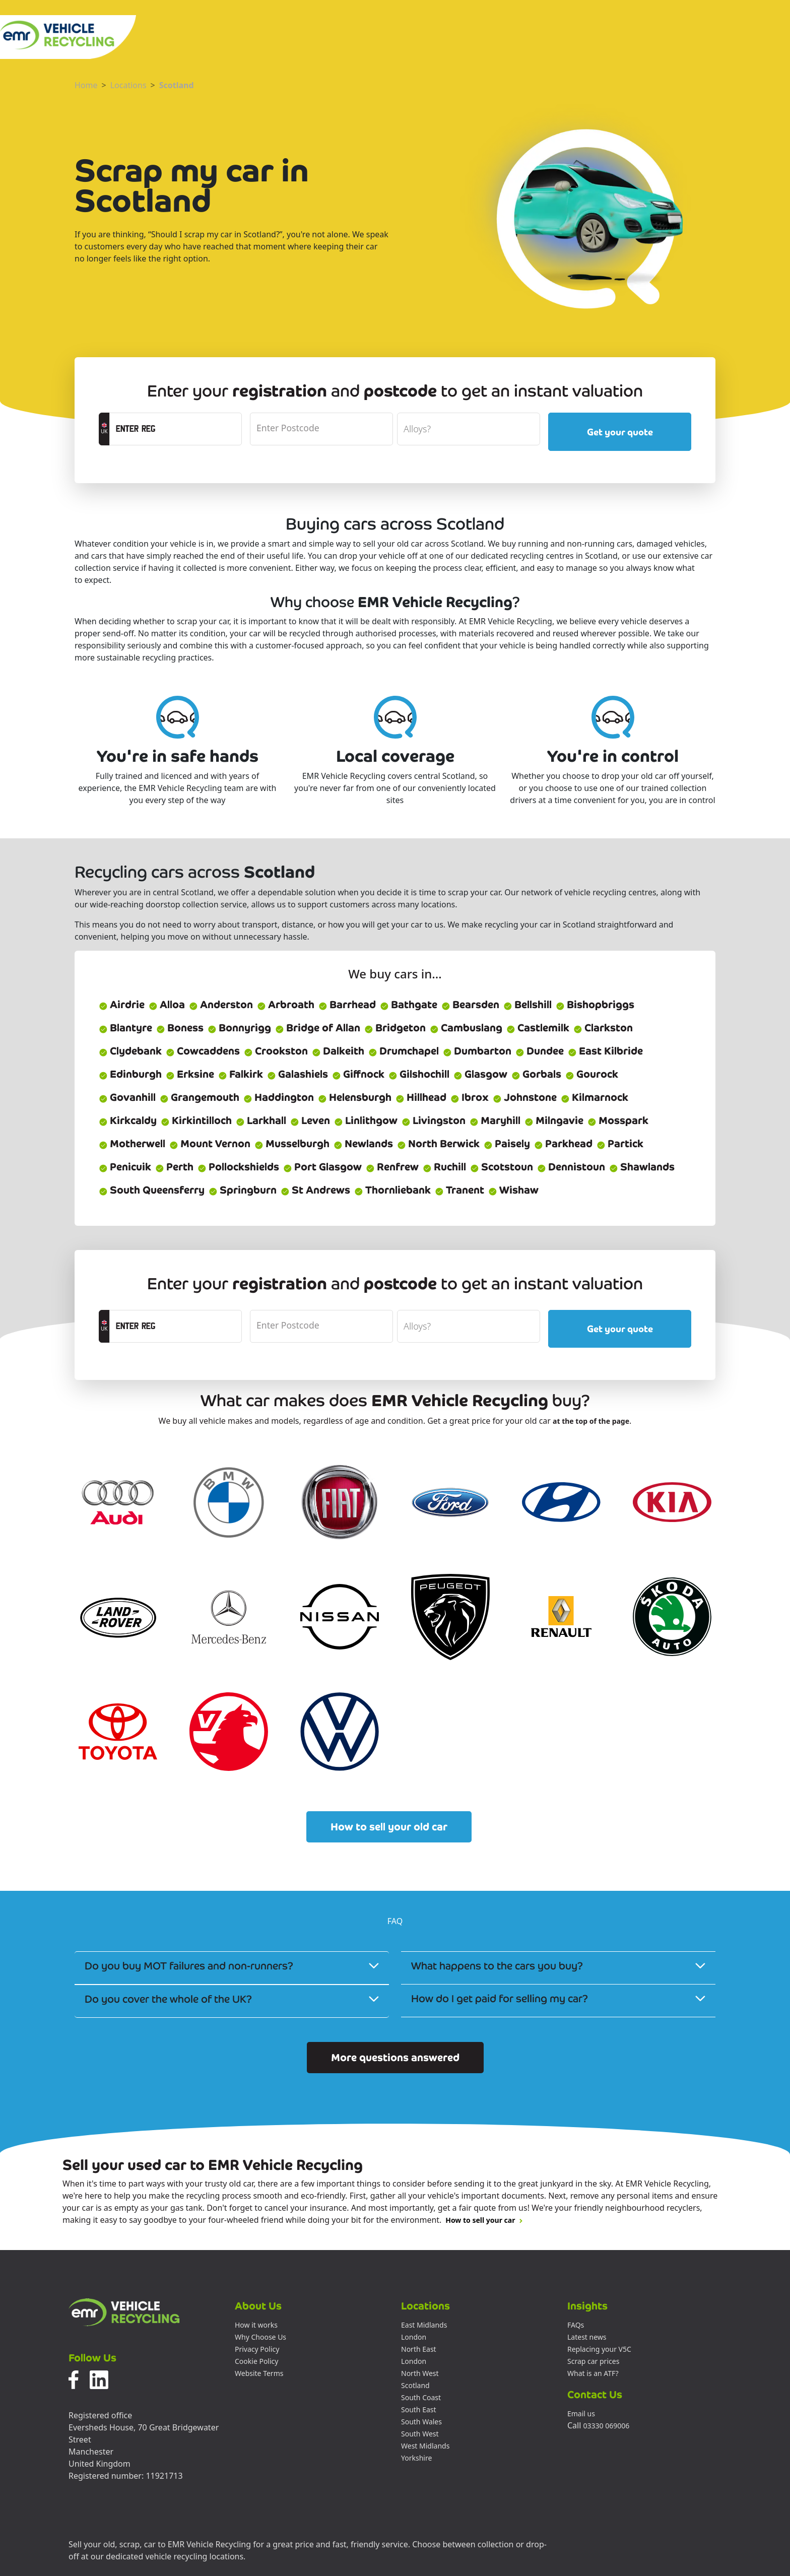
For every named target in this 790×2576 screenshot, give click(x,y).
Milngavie (553, 1120)
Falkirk (240, 1074)
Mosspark (617, 1120)
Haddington (278, 1097)
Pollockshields (238, 1166)
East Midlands (424, 2325)
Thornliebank (392, 1190)
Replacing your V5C (599, 2349)
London (413, 2337)
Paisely (507, 1143)
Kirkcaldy (128, 1120)
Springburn (243, 1190)
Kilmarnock (594, 1097)
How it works (256, 2325)
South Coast (421, 2397)
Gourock (591, 1074)
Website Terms (259, 2373)
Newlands (363, 1143)
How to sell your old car (389, 1826)
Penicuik (125, 1166)
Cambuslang (466, 1027)
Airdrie (122, 1004)
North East (418, 2349)
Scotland (176, 85)
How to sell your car (484, 2220)
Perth (174, 1166)
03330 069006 (606, 2425)
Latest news (587, 2337)
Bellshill (527, 1004)
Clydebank (130, 1051)
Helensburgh (354, 1097)
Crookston (276, 1051)
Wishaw (513, 1190)
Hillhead (421, 1097)
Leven (310, 1120)
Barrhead (347, 1004)
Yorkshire (416, 2458)
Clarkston (603, 1027)
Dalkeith (338, 1051)
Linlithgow (366, 1120)
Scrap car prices (593, 2361)
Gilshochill (418, 1074)
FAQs (575, 2325)
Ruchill (444, 1166)
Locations (128, 85)
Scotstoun (501, 1166)
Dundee (539, 1051)
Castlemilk (537, 1027)
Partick (620, 1143)
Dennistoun (571, 1166)
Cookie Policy (256, 2361)
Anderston (221, 1004)
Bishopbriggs (595, 1004)
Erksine (190, 1074)
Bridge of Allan (317, 1027)
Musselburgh (292, 1143)
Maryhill (495, 1120)
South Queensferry (152, 1190)
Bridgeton (395, 1027)
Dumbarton (477, 1051)
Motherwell (132, 1143)
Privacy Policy (257, 2349)
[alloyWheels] (468, 429)
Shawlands (642, 1166)
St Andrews (315, 1190)
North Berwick (438, 1143)
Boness (180, 1027)
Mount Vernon (209, 1143)
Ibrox (469, 1097)
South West (420, 2433)
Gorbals (536, 1074)
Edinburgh (130, 1074)
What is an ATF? (593, 2373)
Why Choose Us (260, 2337)
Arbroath (285, 1004)
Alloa (167, 1004)
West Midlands (425, 2446)
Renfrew (392, 1166)
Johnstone (525, 1097)
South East (418, 2409)
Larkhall (261, 1120)
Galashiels (297, 1074)
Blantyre (125, 1027)
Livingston (434, 1120)
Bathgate (408, 1004)
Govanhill (127, 1097)
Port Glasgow (322, 1166)
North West (420, 2373)
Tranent (459, 1190)
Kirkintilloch (196, 1120)
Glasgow (480, 1074)
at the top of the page (591, 1421)
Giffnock (358, 1074)
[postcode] (321, 429)
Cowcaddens (203, 1051)
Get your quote (620, 432)
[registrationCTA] (175, 429)
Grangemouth (199, 1097)
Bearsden (470, 1004)
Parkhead (563, 1143)
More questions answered (395, 2057)
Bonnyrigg (239, 1027)
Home (86, 85)
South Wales (421, 2421)
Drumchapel (403, 1051)
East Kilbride (605, 1051)
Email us (581, 2413)
